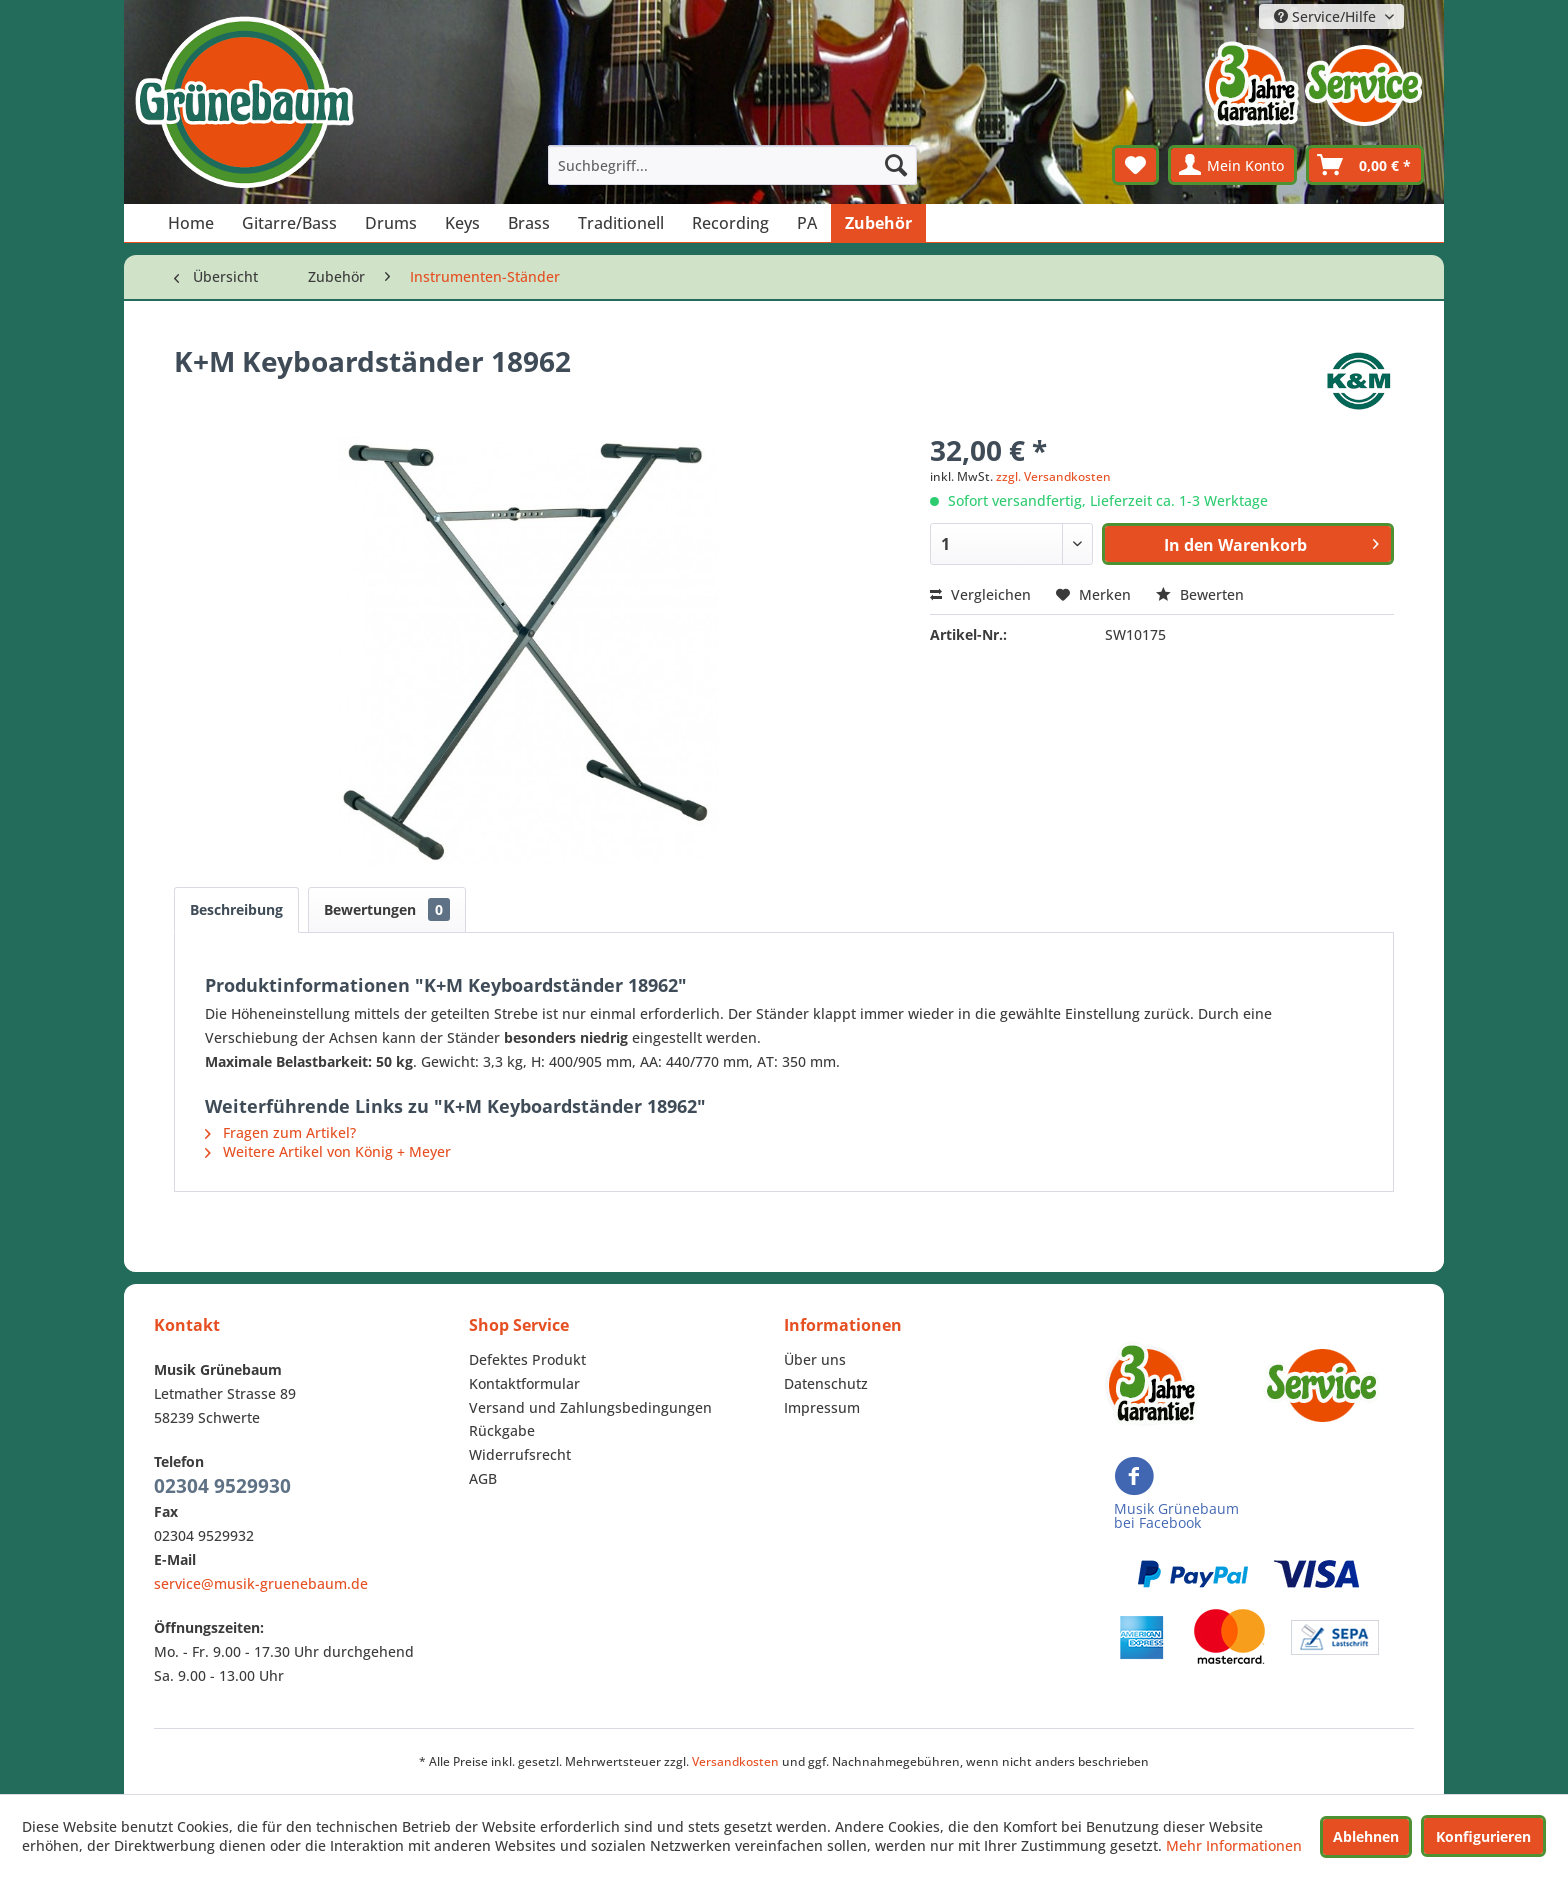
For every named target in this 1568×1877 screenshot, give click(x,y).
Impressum (822, 1407)
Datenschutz (826, 1383)
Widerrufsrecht (520, 1454)
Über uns (815, 1359)
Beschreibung (236, 909)
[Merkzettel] (1135, 165)
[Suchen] (896, 165)
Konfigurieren (1483, 1836)
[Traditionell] (621, 223)
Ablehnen (1366, 1836)
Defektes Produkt (527, 1359)
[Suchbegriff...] (733, 165)
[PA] (807, 223)
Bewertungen (387, 909)
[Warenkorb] (1365, 165)
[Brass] (529, 223)
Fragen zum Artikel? (280, 1132)
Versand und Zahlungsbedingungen (590, 1407)
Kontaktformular (524, 1383)
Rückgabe (502, 1430)
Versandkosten (735, 1761)
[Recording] (730, 223)
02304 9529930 (222, 1486)
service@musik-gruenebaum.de (261, 1583)
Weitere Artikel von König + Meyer (328, 1151)
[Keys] (462, 223)
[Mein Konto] (1232, 165)
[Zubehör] (878, 223)
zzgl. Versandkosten (1053, 476)
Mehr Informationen (1234, 1845)
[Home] (191, 223)
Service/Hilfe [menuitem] (1327, 16)
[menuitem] (733, 165)
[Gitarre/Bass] (289, 223)
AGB (483, 1478)
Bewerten (1200, 594)
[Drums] (391, 223)
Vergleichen (980, 594)
